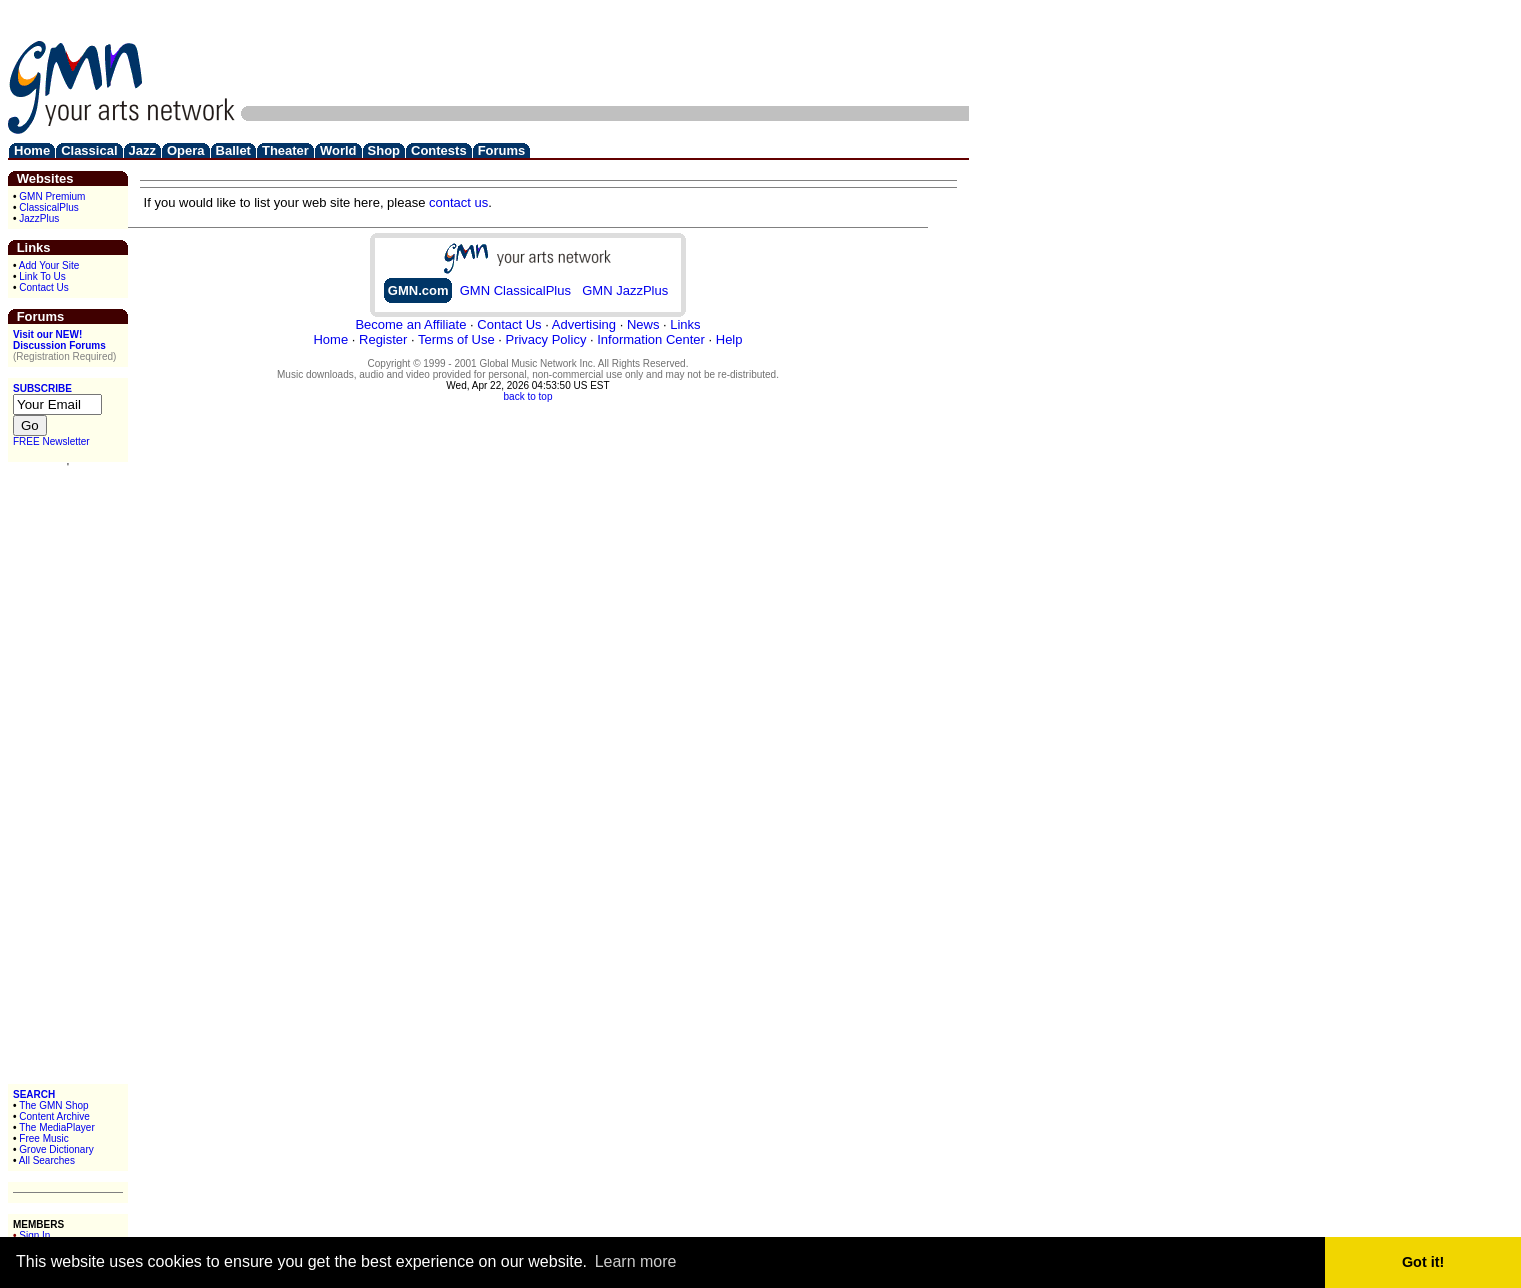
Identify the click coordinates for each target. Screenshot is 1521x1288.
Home (330, 339)
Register (383, 339)
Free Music (43, 1138)
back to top (528, 396)
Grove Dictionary (56, 1149)
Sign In (34, 1235)
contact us (458, 202)
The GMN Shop (53, 1105)
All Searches (47, 1160)
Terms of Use (456, 339)
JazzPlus (39, 218)
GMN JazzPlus (625, 290)
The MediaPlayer (57, 1127)
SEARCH (34, 1094)
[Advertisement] (605, 53)
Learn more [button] (636, 1261)
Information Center (651, 339)
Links (685, 324)
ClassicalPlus (48, 207)
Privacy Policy (545, 339)
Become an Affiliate (410, 324)
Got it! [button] (1423, 1262)
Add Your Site (49, 265)
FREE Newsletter (51, 441)
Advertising (584, 324)
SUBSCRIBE (42, 388)
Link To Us (42, 276)
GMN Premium (52, 196)
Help (729, 339)
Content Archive (54, 1116)
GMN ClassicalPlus (515, 290)
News (643, 324)
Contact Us (43, 287)
